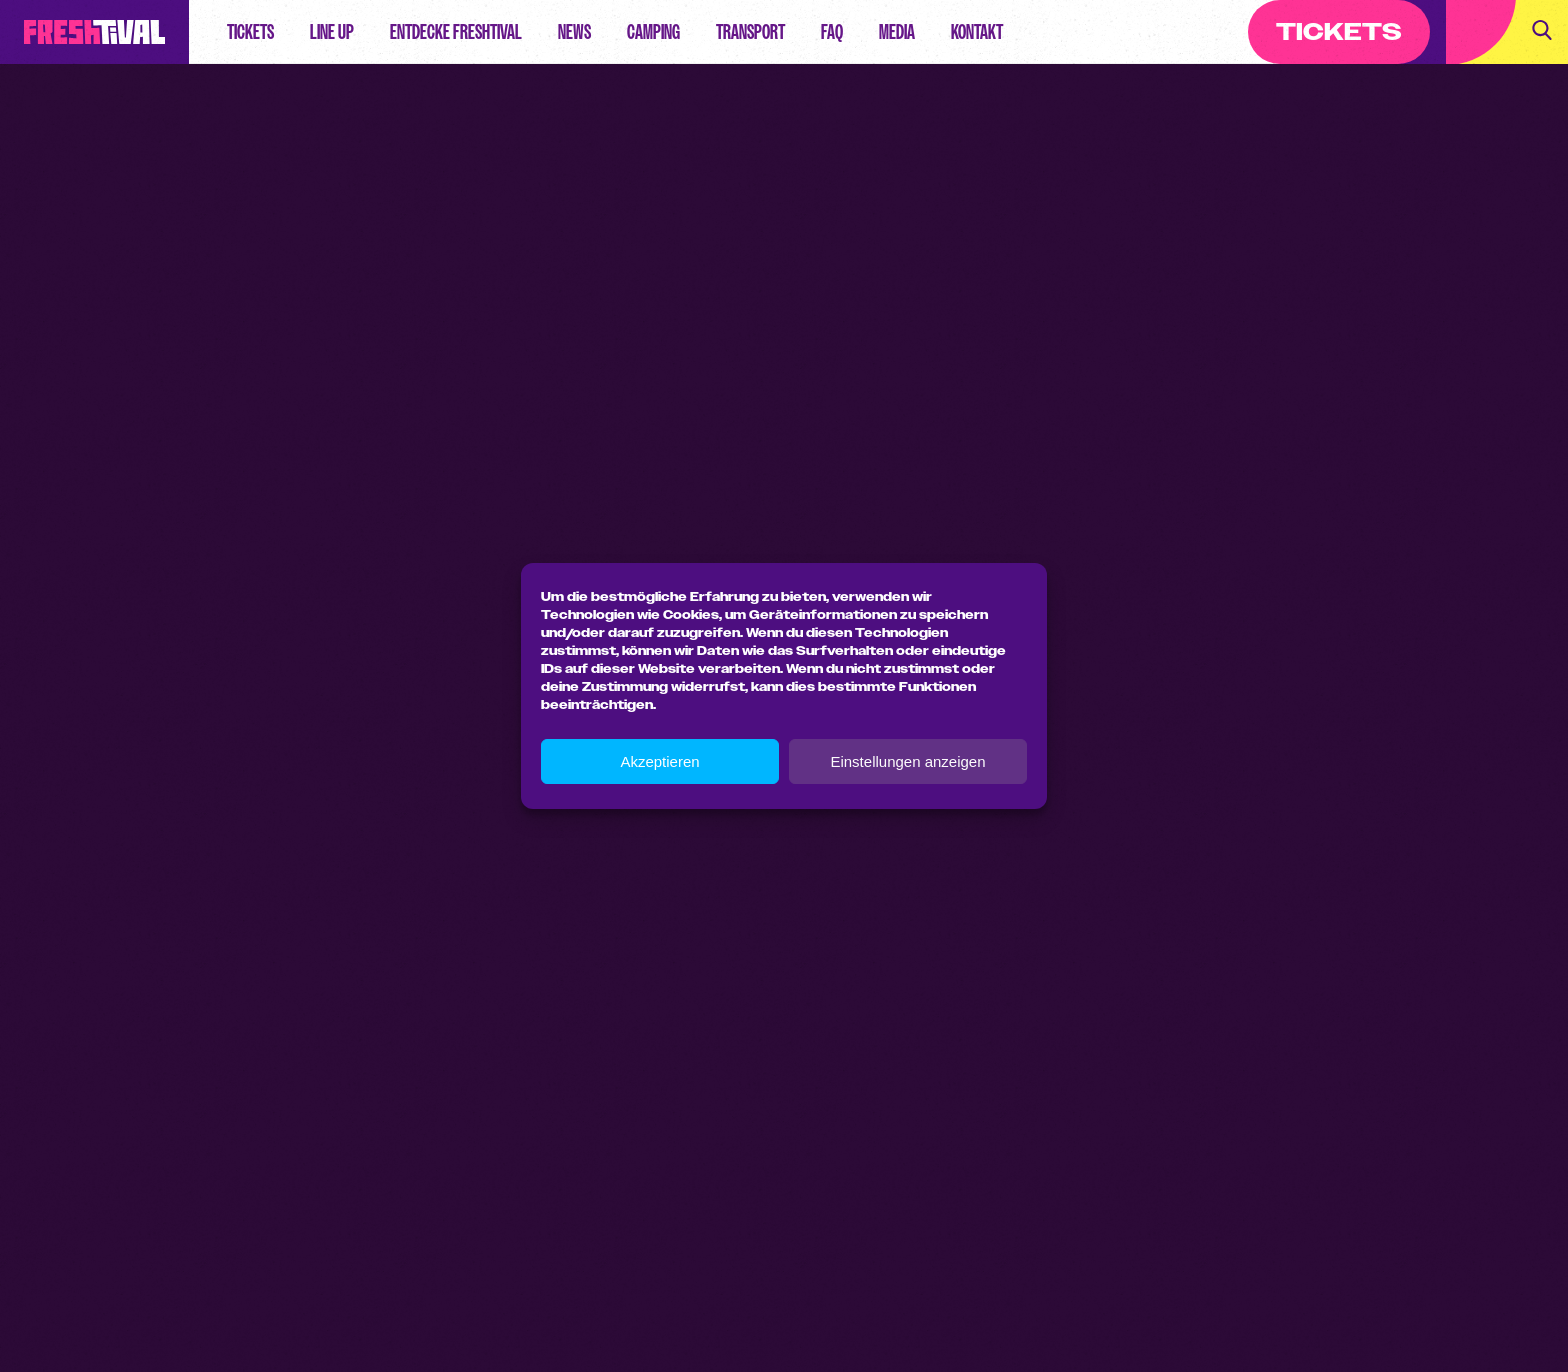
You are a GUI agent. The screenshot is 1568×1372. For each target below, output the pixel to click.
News (574, 32)
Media (897, 32)
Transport (750, 32)
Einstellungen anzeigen (907, 761)
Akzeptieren (659, 761)
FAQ (832, 32)
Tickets (250, 32)
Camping (653, 32)
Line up (332, 32)
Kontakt (977, 32)
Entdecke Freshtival (456, 32)
